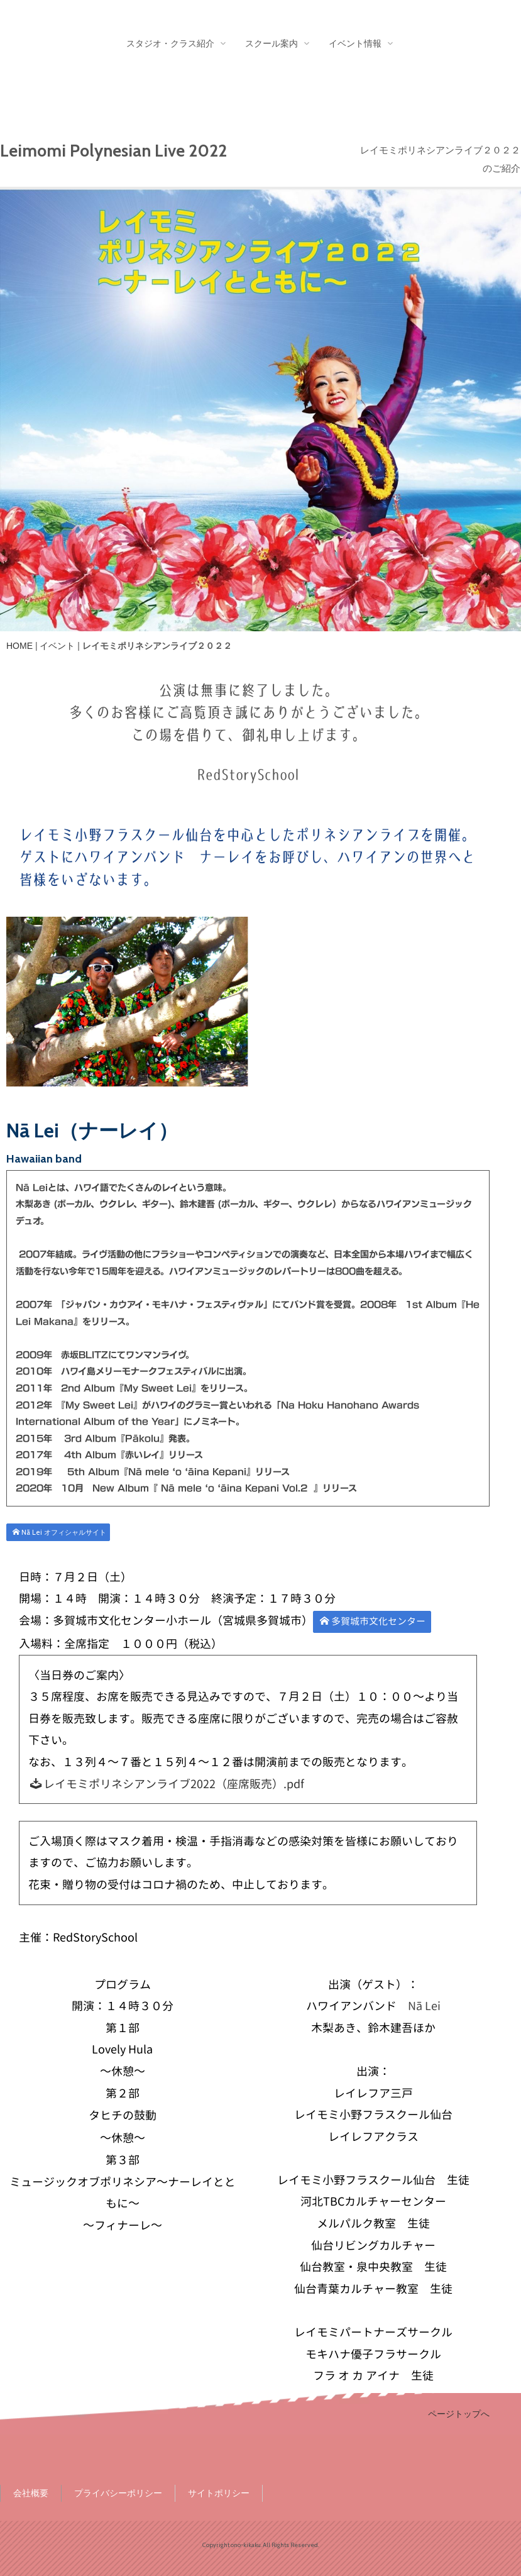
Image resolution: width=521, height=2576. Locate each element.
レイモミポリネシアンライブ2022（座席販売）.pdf (167, 1784)
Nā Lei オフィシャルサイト (59, 1532)
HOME (19, 646)
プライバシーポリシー (118, 2493)
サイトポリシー (219, 2493)
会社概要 (30, 2493)
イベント (57, 646)
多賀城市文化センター (372, 1621)
